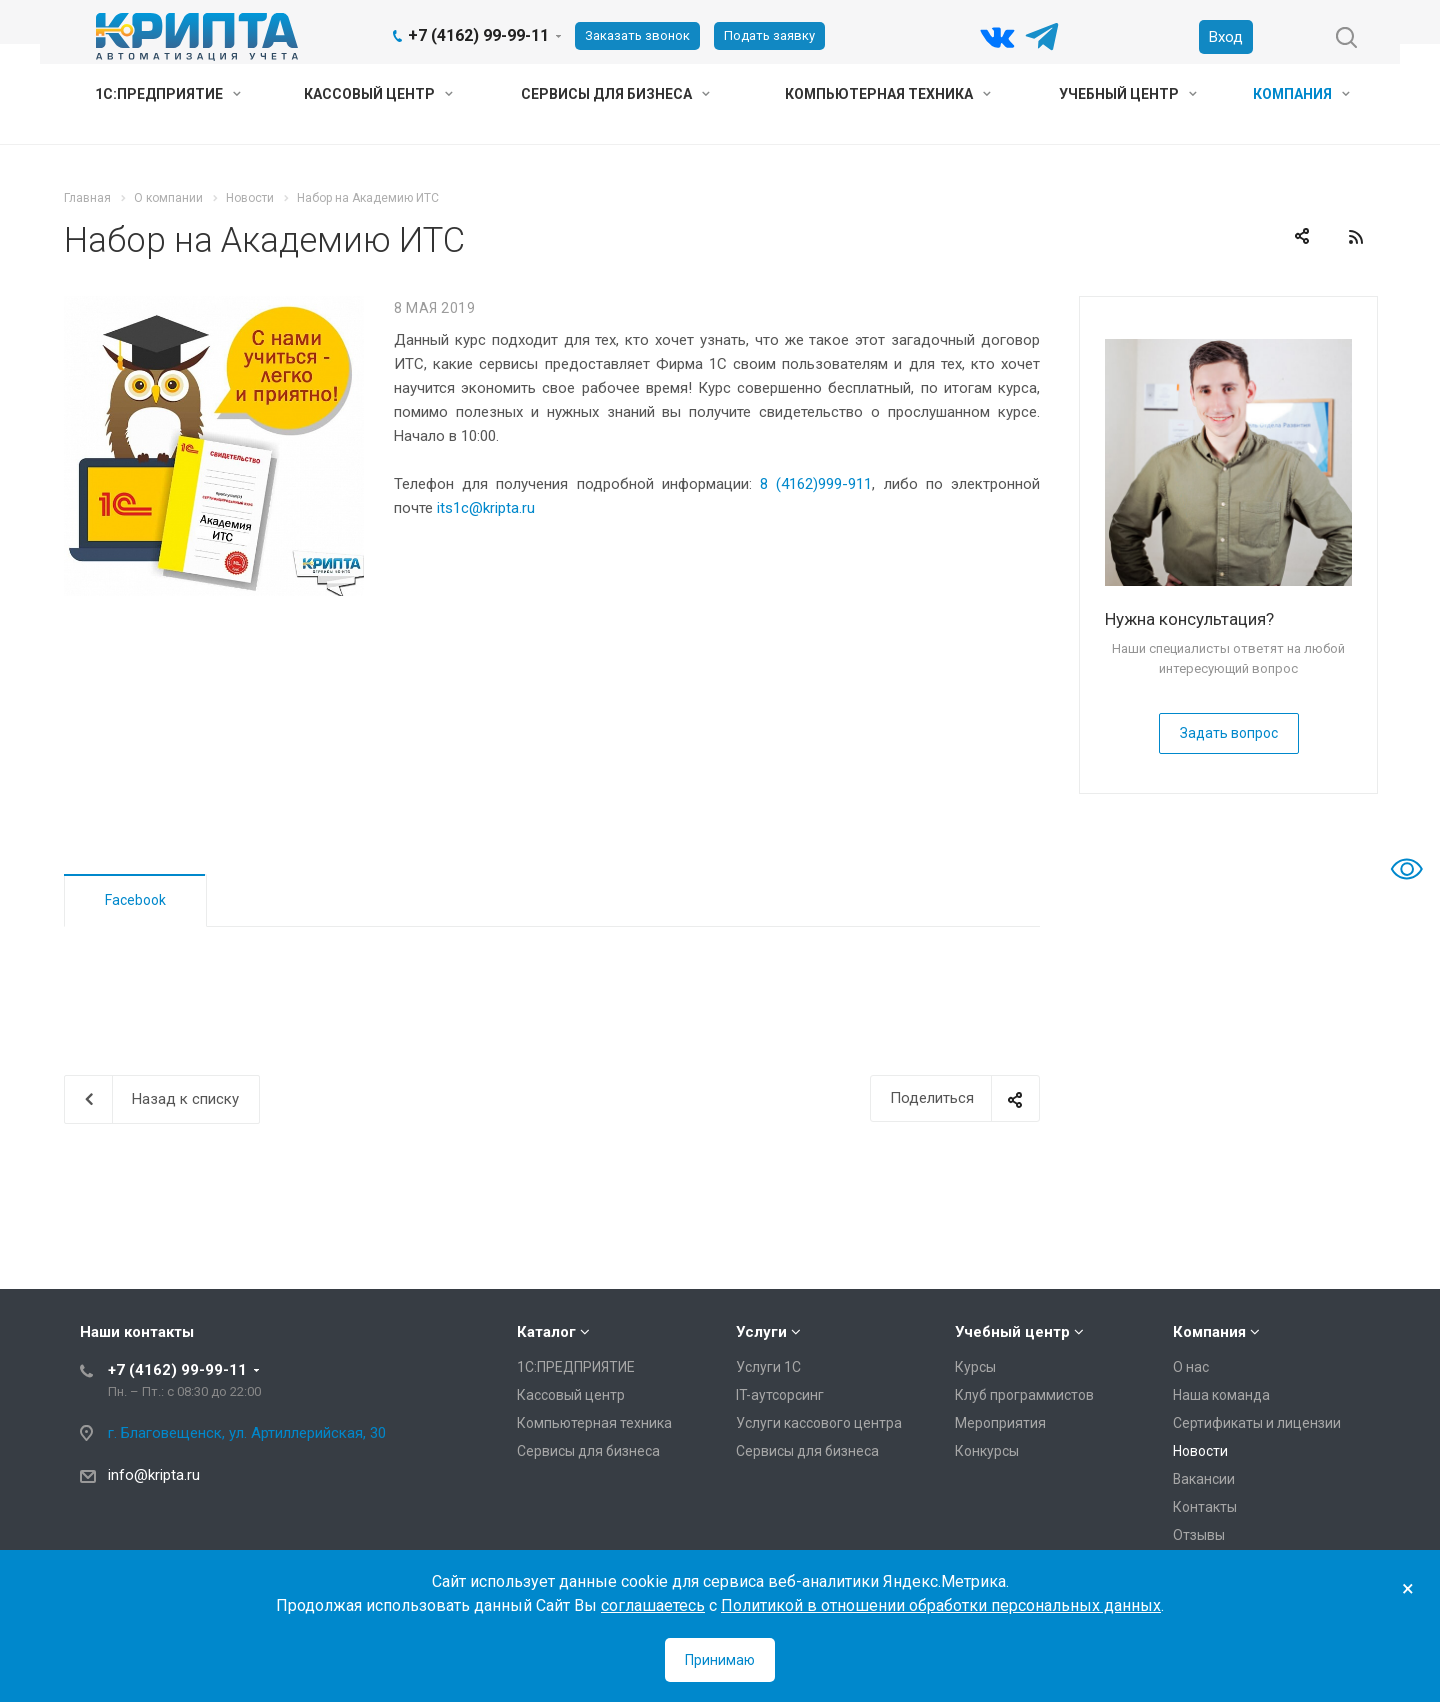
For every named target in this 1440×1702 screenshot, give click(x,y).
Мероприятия (1000, 1423)
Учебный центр (1128, 94)
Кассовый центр (378, 94)
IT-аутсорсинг (780, 1395)
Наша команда (1221, 1395)
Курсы (975, 1367)
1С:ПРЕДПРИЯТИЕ (168, 94)
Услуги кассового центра (819, 1423)
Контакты (1205, 1507)
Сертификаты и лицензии (1257, 1423)
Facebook (135, 900)
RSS (1356, 237)
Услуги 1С (768, 1367)
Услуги (761, 1332)
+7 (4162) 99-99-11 (478, 35)
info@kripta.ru (154, 1475)
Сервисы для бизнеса (615, 94)
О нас (1191, 1367)
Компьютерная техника (888, 94)
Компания (1301, 94)
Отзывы (1199, 1535)
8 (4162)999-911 (816, 484)
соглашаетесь (653, 1605)
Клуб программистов (1024, 1395)
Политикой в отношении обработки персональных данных (941, 1605)
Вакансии (1204, 1479)
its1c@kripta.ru (486, 508)
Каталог (546, 1332)
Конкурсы (987, 1451)
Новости (1200, 1451)
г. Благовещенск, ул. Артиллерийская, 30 (247, 1433)
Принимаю (720, 1660)
